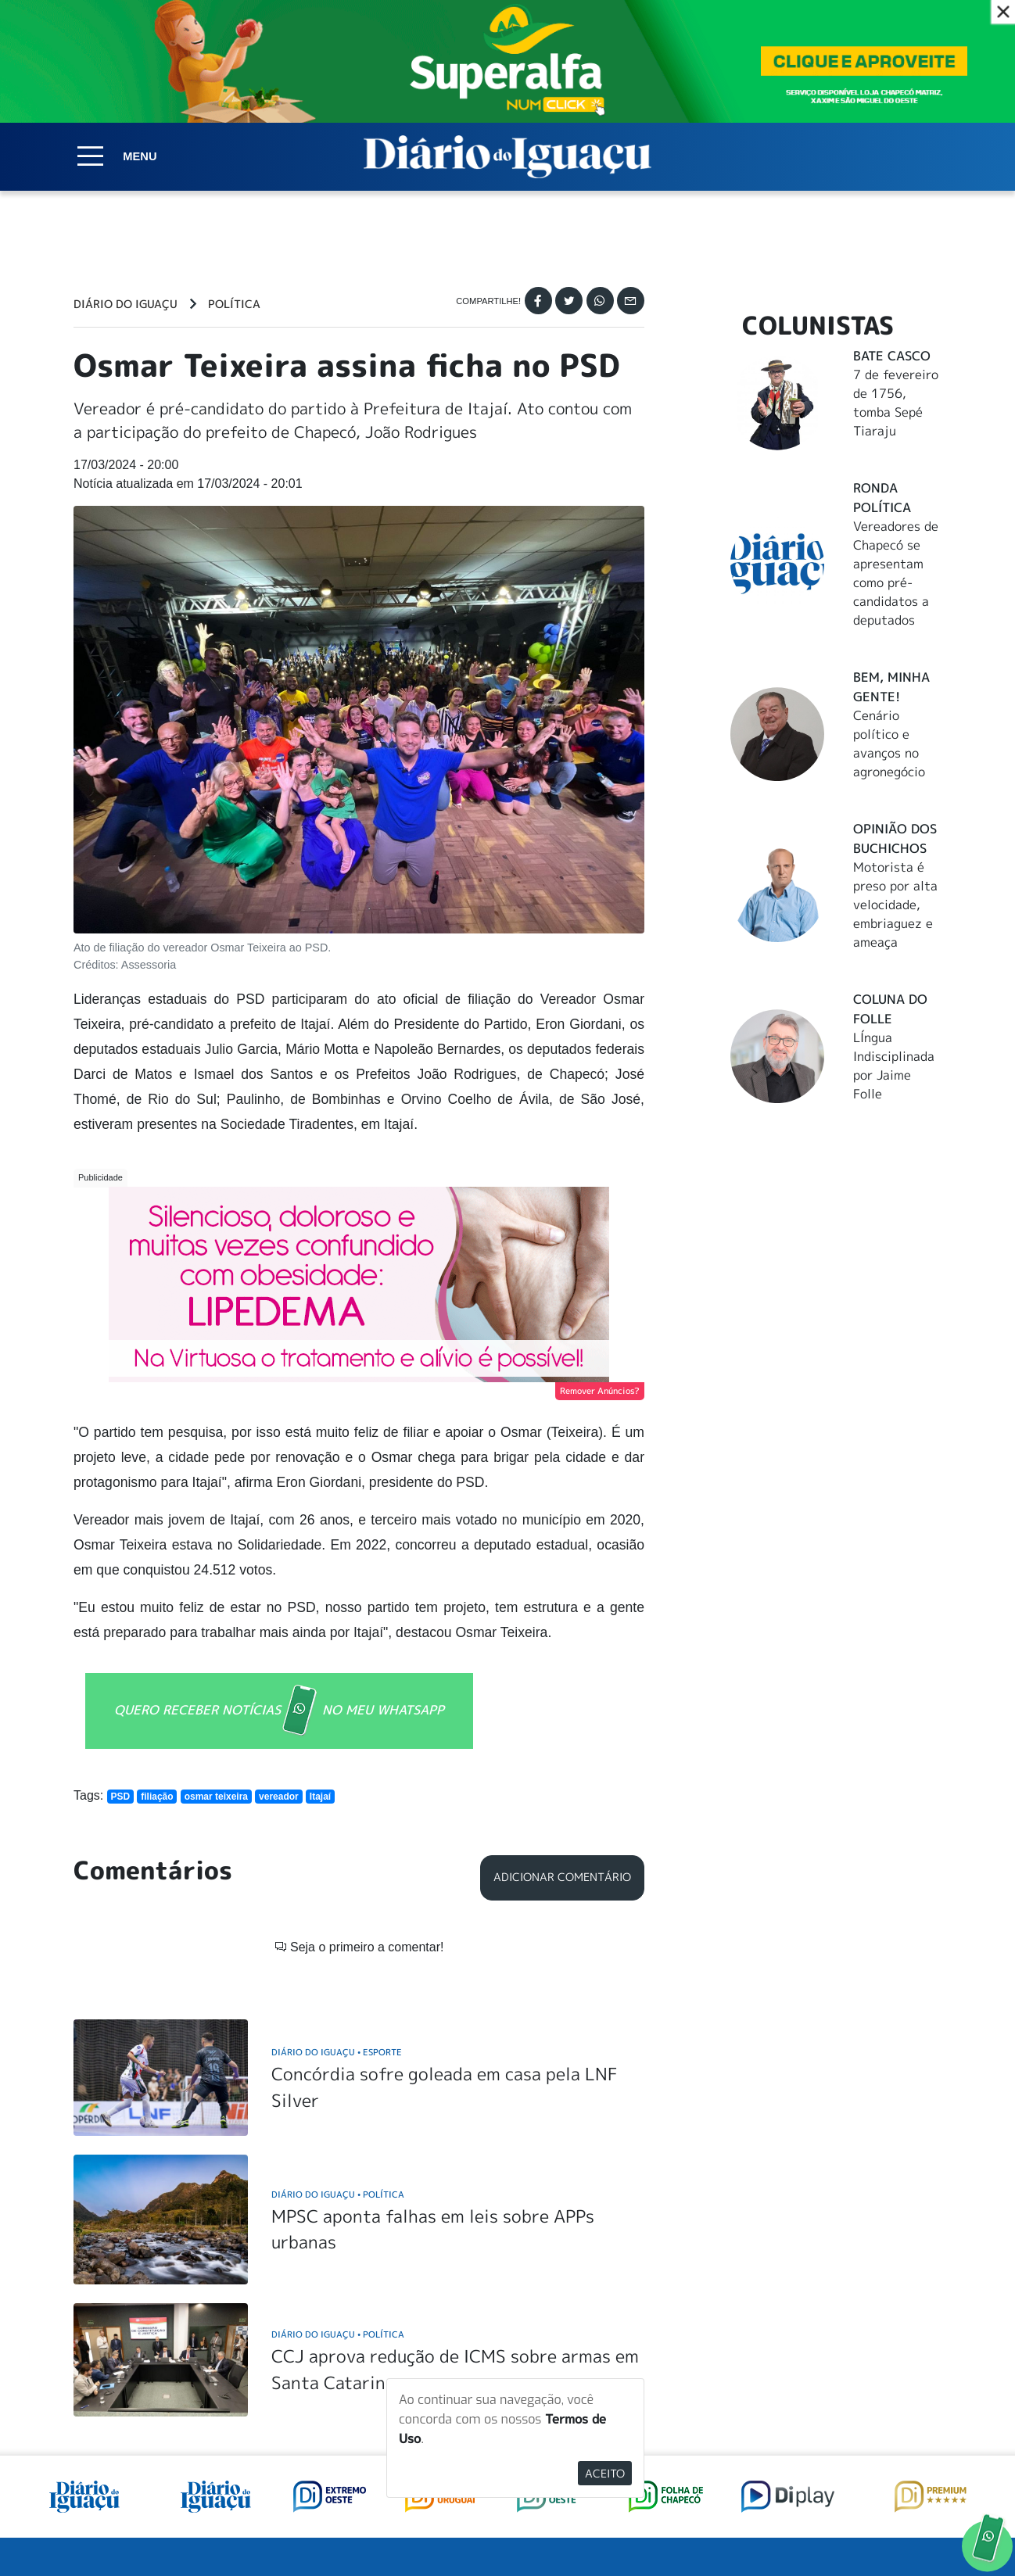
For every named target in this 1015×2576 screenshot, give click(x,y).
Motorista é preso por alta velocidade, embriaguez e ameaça (895, 904)
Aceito (605, 2473)
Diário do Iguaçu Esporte (336, 1822)
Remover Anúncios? (600, 1391)
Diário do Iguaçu (126, 304)
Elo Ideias (919, 2527)
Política (234, 304)
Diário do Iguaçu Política (337, 1964)
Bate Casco (892, 355)
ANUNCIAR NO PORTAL (841, 2393)
